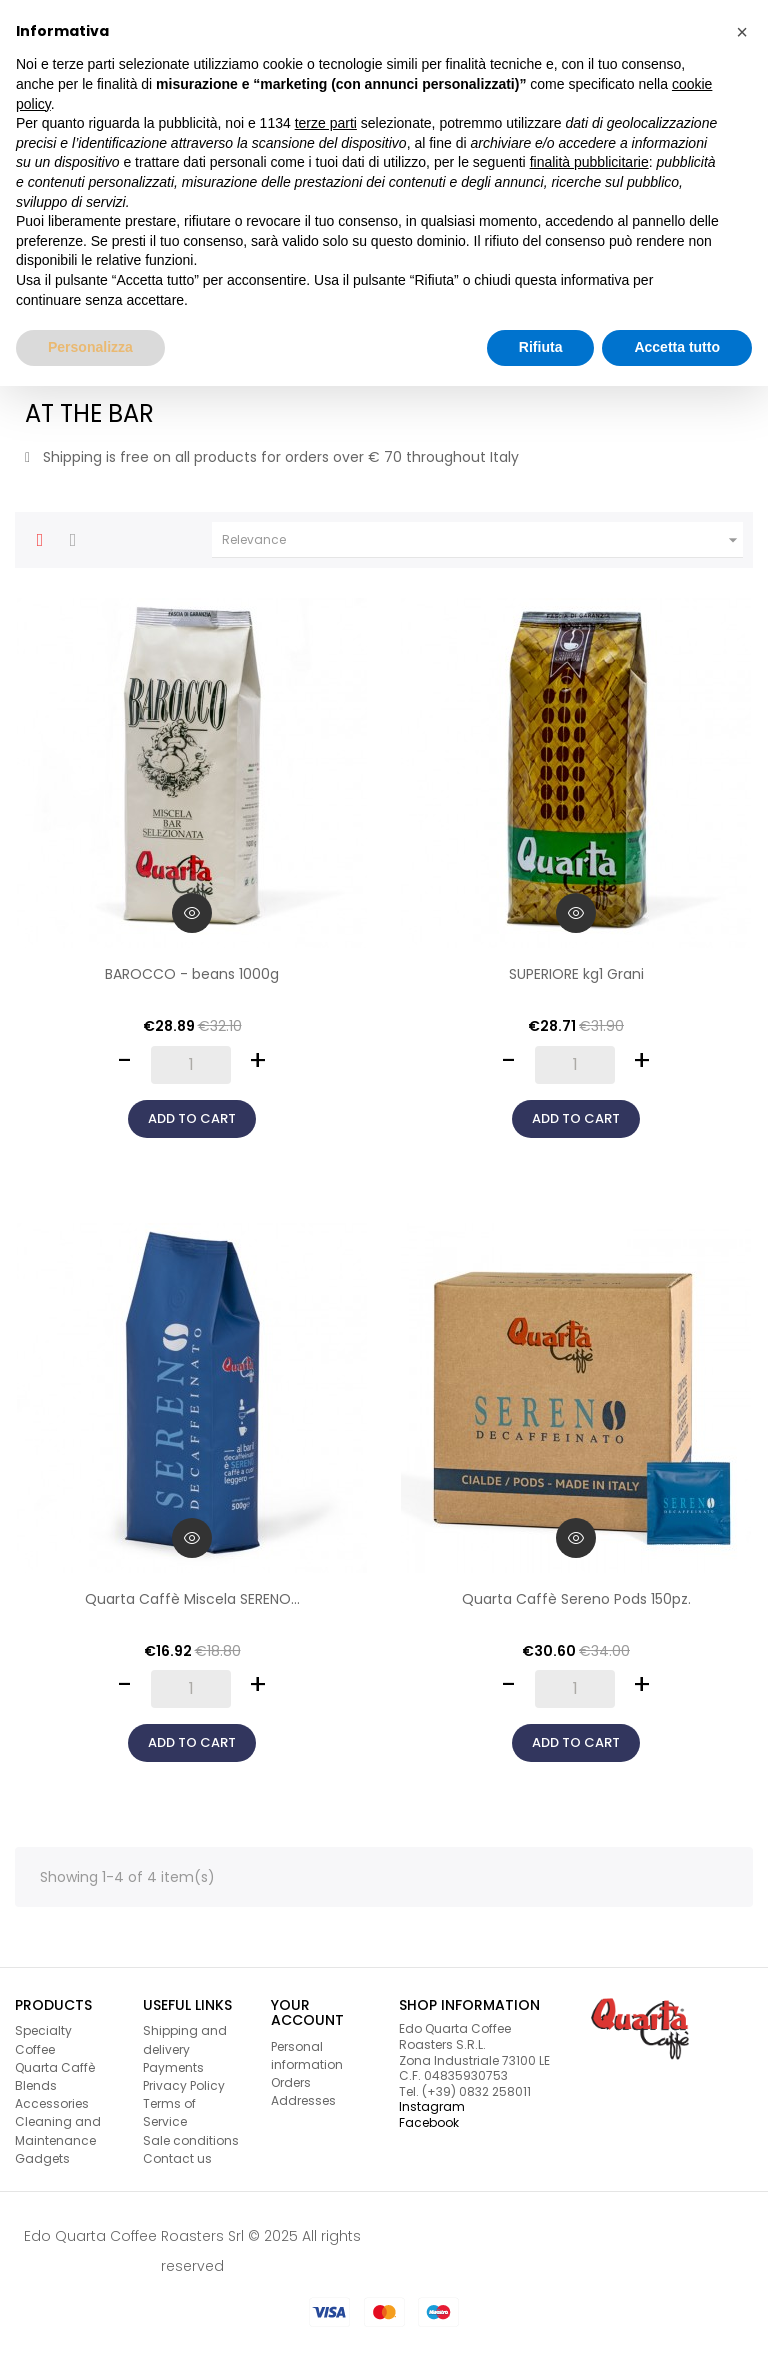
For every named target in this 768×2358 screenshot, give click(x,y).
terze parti (326, 123)
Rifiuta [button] (541, 347)
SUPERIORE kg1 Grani (576, 974)
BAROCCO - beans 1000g (192, 974)
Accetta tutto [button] (677, 347)
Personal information (307, 2055)
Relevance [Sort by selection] (482, 540)
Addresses (303, 2100)
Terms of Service (169, 2112)
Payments (173, 2067)
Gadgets (42, 2158)
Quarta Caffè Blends (55, 2076)
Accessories (52, 2103)
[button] (742, 32)
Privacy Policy (184, 2085)
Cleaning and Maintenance (58, 2130)
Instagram (432, 2106)
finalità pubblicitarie (589, 162)
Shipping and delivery (185, 2039)
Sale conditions (191, 2140)
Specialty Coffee (43, 2039)
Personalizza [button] (90, 347)
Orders (291, 2082)
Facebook (429, 2122)
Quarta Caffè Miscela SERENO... (192, 1599)
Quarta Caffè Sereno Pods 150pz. (576, 1599)
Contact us (177, 2158)
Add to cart (192, 1118)
